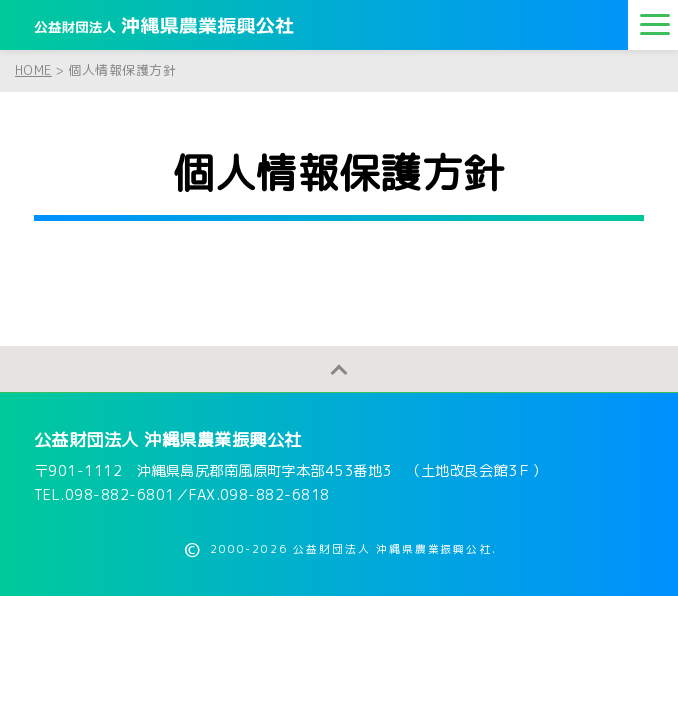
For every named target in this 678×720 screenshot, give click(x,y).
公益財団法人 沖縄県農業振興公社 (168, 440)
